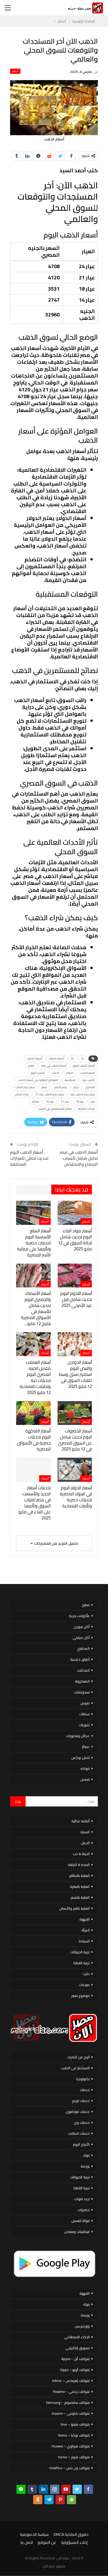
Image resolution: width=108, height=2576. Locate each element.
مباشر (35, 1101)
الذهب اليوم (38, 1073)
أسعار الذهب (34, 1058)
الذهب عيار (88, 1080)
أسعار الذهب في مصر (54, 1065)
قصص (85, 1779)
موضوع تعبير (80, 1995)
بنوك (86, 2155)
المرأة (86, 1930)
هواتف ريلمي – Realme (71, 2391)
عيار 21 (65, 1101)
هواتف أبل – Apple (75, 2358)
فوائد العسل (80, 2220)
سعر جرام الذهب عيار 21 (49, 1094)
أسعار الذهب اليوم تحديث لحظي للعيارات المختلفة (29, 1158)
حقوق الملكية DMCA (71, 2534)
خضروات (83, 2209)
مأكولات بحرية (79, 1615)
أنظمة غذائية (80, 1821)
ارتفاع (31, 1065)
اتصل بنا (26, 2542)
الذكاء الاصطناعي (77, 2337)
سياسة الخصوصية (34, 2534)
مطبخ (86, 1605)
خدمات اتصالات (79, 2133)
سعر (44, 1087)
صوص (85, 1703)
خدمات (85, 2089)
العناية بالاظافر (79, 1875)
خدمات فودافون (78, 2111)
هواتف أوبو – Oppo (75, 2369)
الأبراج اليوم (81, 2144)
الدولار (69, 1073)
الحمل (85, 1843)
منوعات (84, 1984)
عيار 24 (50, 1101)
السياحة (84, 1941)
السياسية (70, 1080)
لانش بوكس (80, 1757)
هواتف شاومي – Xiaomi (71, 2413)
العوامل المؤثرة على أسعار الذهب (38, 1080)
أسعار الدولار (56, 1058)
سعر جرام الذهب (25, 1087)
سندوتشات (82, 1692)
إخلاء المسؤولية (74, 2542)
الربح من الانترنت (78, 2057)
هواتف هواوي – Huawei (71, 2446)
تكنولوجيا (83, 2079)
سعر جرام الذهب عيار (83, 1094)
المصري (90, 1087)
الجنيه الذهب (87, 1073)
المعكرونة (82, 1681)
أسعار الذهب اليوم (84, 1065)
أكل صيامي (81, 1637)
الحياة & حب (81, 1853)
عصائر (86, 1746)
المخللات (83, 1670)
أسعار (15, 71)
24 (72, 1058)
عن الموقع (47, 2542)
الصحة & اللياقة (79, 1864)
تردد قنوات (82, 2199)
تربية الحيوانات (80, 1952)
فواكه (85, 1768)
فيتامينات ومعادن (77, 2231)
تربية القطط (81, 1963)
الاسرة (85, 1832)
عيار (93, 1101)
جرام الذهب (60, 1087)
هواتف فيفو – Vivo (75, 2424)
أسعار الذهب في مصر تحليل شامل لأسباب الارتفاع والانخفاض (79, 1158)
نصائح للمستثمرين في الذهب (55, 1108)
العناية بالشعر (80, 1897)
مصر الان (49, 2566)
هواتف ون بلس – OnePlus (69, 2468)
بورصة (85, 2166)
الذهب (55, 1073)
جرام (76, 1087)
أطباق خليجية (80, 1659)
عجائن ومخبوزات (78, 1735)
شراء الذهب (21, 1094)
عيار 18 (80, 1101)
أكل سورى (81, 1626)
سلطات (84, 1714)
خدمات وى (81, 2122)
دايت (86, 1973)
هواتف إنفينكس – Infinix (71, 2380)
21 (82, 1058)
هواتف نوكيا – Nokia (74, 2435)
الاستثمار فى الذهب (75, 2068)
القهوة (84, 1919)
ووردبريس (82, 2326)
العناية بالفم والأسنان (74, 1908)
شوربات (84, 1725)
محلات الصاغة (86, 1108)
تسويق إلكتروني (77, 2348)
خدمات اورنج (81, 2100)
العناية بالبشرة (80, 1886)
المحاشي (83, 1648)
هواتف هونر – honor (74, 2457)
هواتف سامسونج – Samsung (68, 2402)
